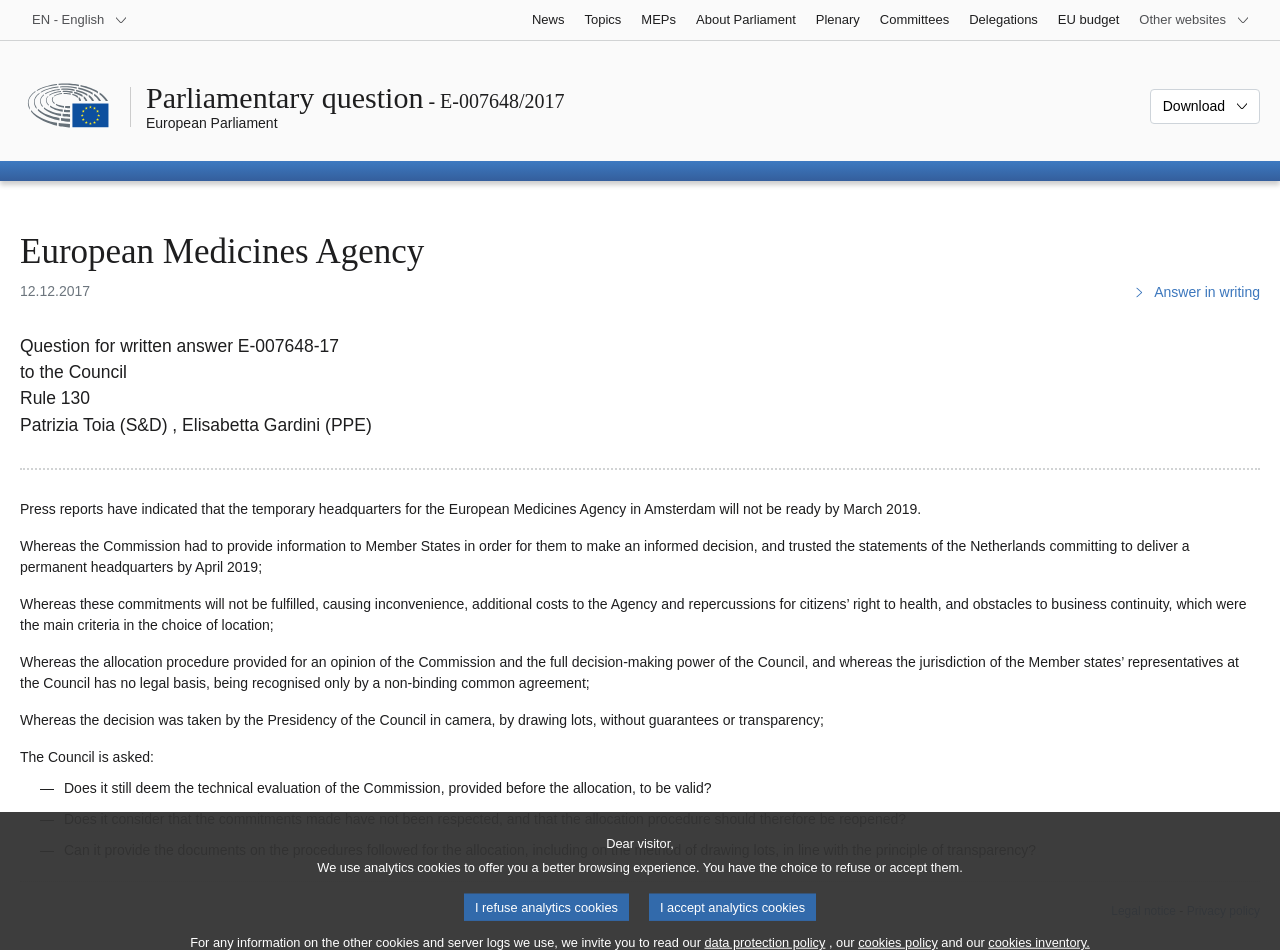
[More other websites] (1194, 20)
